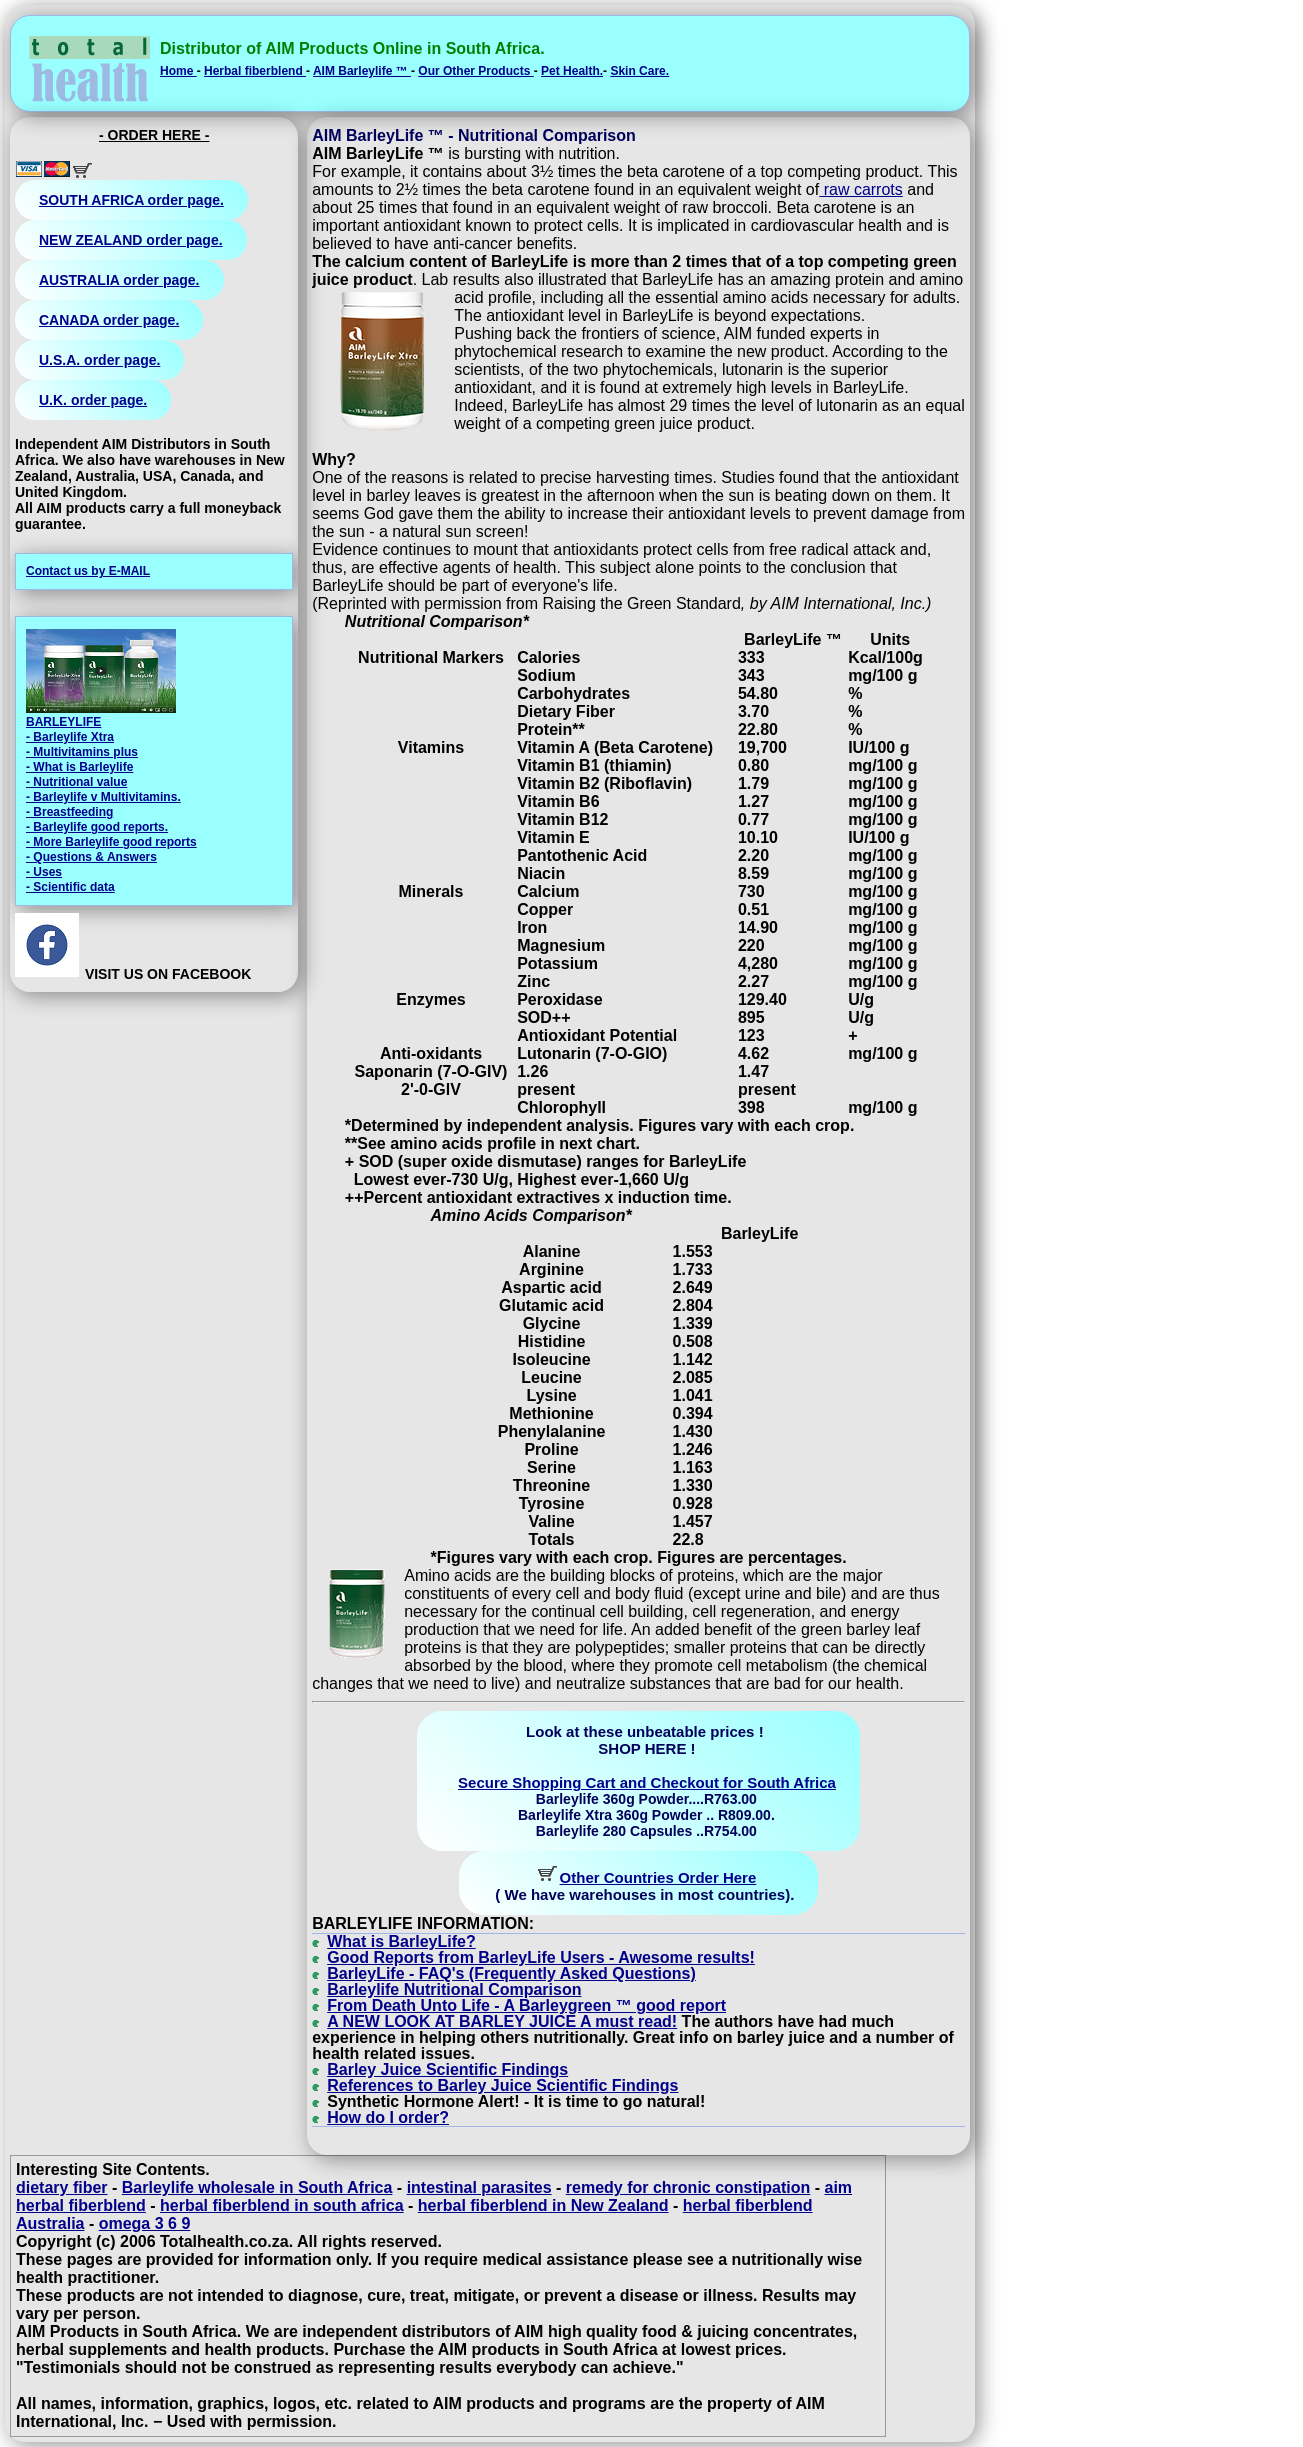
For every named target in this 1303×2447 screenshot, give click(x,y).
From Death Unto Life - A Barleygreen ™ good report (526, 2005)
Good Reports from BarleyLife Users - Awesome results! (541, 1957)
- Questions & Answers (91, 857)
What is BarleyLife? (401, 1941)
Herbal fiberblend (255, 71)
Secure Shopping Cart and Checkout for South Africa (647, 1782)
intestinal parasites (479, 2187)
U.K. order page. (93, 400)
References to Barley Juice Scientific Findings (502, 2085)
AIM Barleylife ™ (362, 71)
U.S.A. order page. (99, 360)
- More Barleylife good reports (111, 842)
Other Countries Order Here (658, 1877)
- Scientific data (70, 887)
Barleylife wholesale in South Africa (257, 2187)
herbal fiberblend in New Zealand (543, 2205)
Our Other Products (475, 71)
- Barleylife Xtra (70, 737)
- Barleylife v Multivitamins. (103, 797)
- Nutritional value (76, 782)
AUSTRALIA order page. (119, 280)
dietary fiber (62, 2187)
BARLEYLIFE (63, 722)
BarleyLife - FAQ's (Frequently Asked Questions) (511, 1973)
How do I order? (388, 2117)
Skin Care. (639, 71)
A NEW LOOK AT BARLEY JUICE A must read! (502, 2021)
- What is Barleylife (79, 767)
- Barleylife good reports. (97, 827)
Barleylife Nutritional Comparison (454, 1989)
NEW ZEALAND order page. (131, 240)
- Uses (44, 872)
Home (178, 71)
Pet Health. (572, 71)
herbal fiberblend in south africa (282, 2205)
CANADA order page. (109, 320)
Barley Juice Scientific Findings (447, 2069)
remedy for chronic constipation (688, 2187)
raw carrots (861, 189)
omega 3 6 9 (145, 2223)
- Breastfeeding (69, 812)
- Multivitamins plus (82, 752)
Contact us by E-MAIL (88, 571)
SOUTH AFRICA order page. (131, 200)
